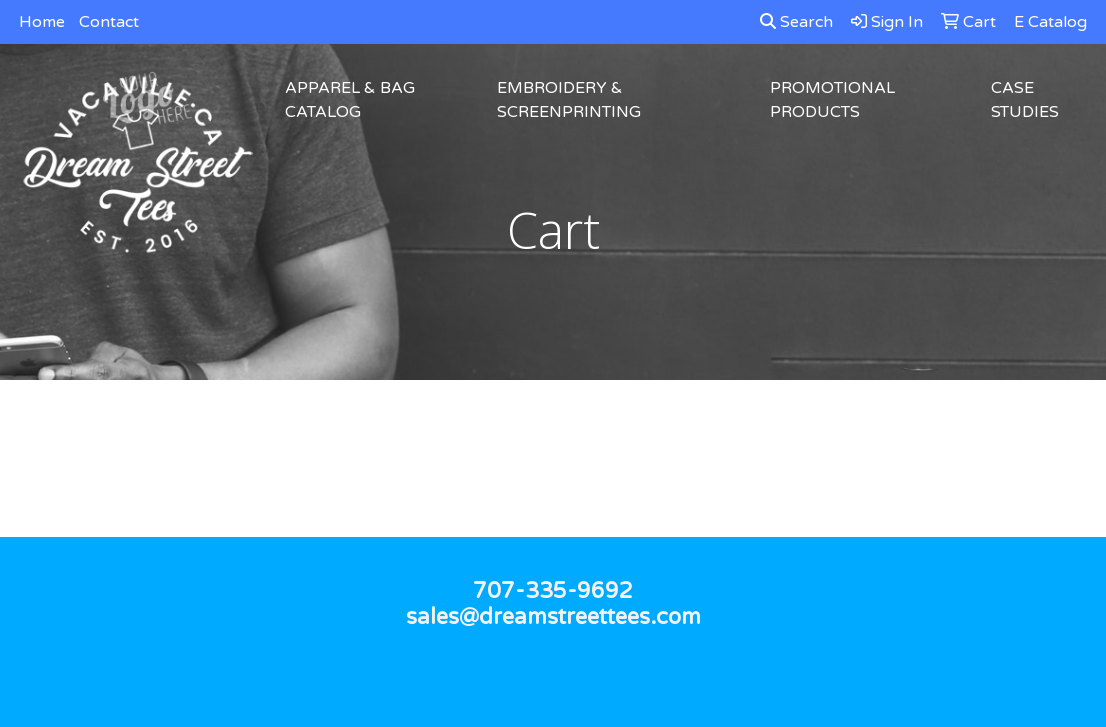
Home (42, 22)
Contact (109, 22)
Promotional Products (832, 100)
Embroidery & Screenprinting (569, 100)
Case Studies (1025, 100)
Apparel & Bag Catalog (350, 100)
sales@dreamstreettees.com (553, 617)
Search (796, 22)
